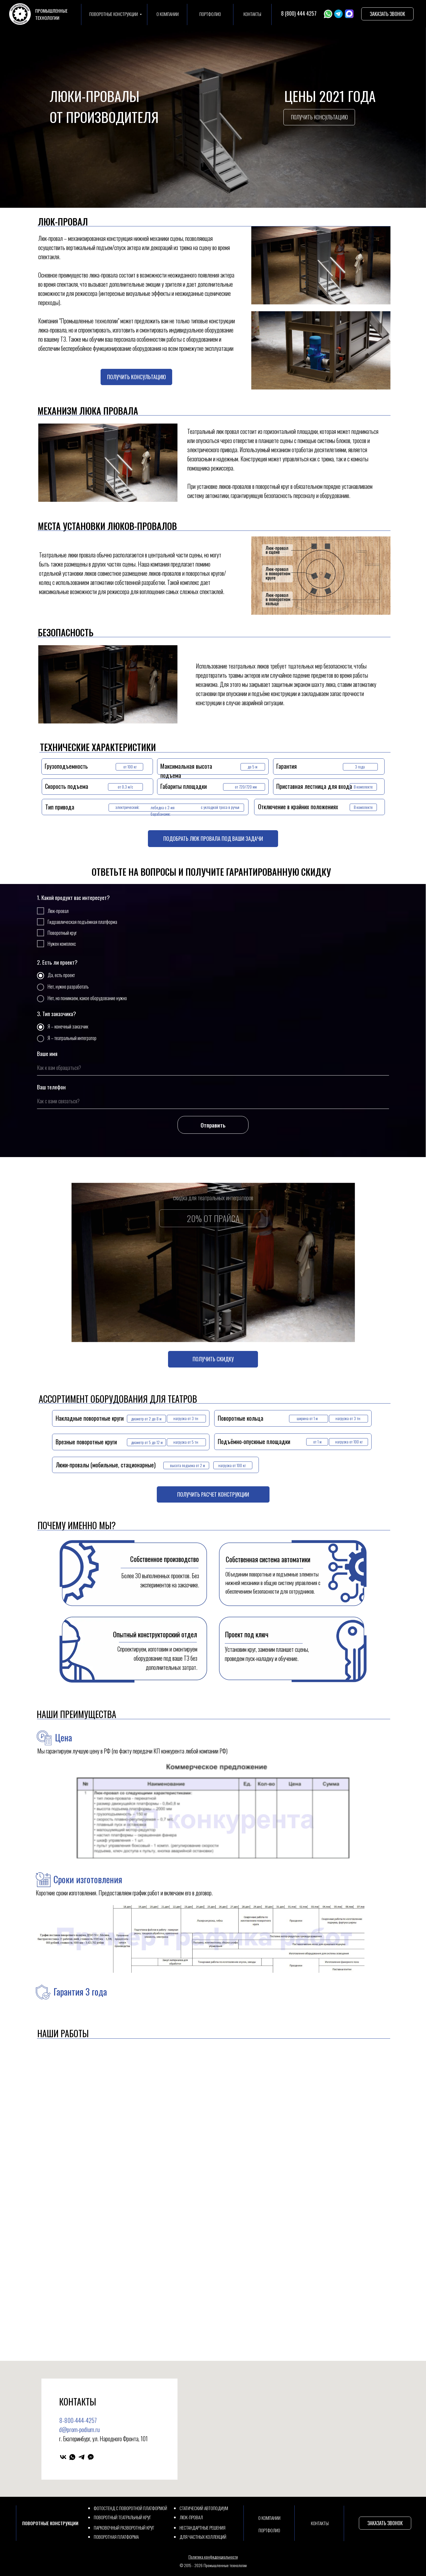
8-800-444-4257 (78, 2420)
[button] (388, 13)
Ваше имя (47, 1053)
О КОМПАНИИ (167, 13)
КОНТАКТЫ (252, 13)
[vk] (63, 2457)
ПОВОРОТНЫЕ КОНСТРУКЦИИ (113, 13)
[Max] (90, 2457)
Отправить (213, 1125)
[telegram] (81, 2457)
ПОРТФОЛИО (210, 13)
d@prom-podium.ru (79, 2429)
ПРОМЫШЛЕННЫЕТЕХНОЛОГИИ (51, 14)
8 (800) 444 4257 (299, 13)
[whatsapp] (72, 2457)
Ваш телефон (51, 1087)
